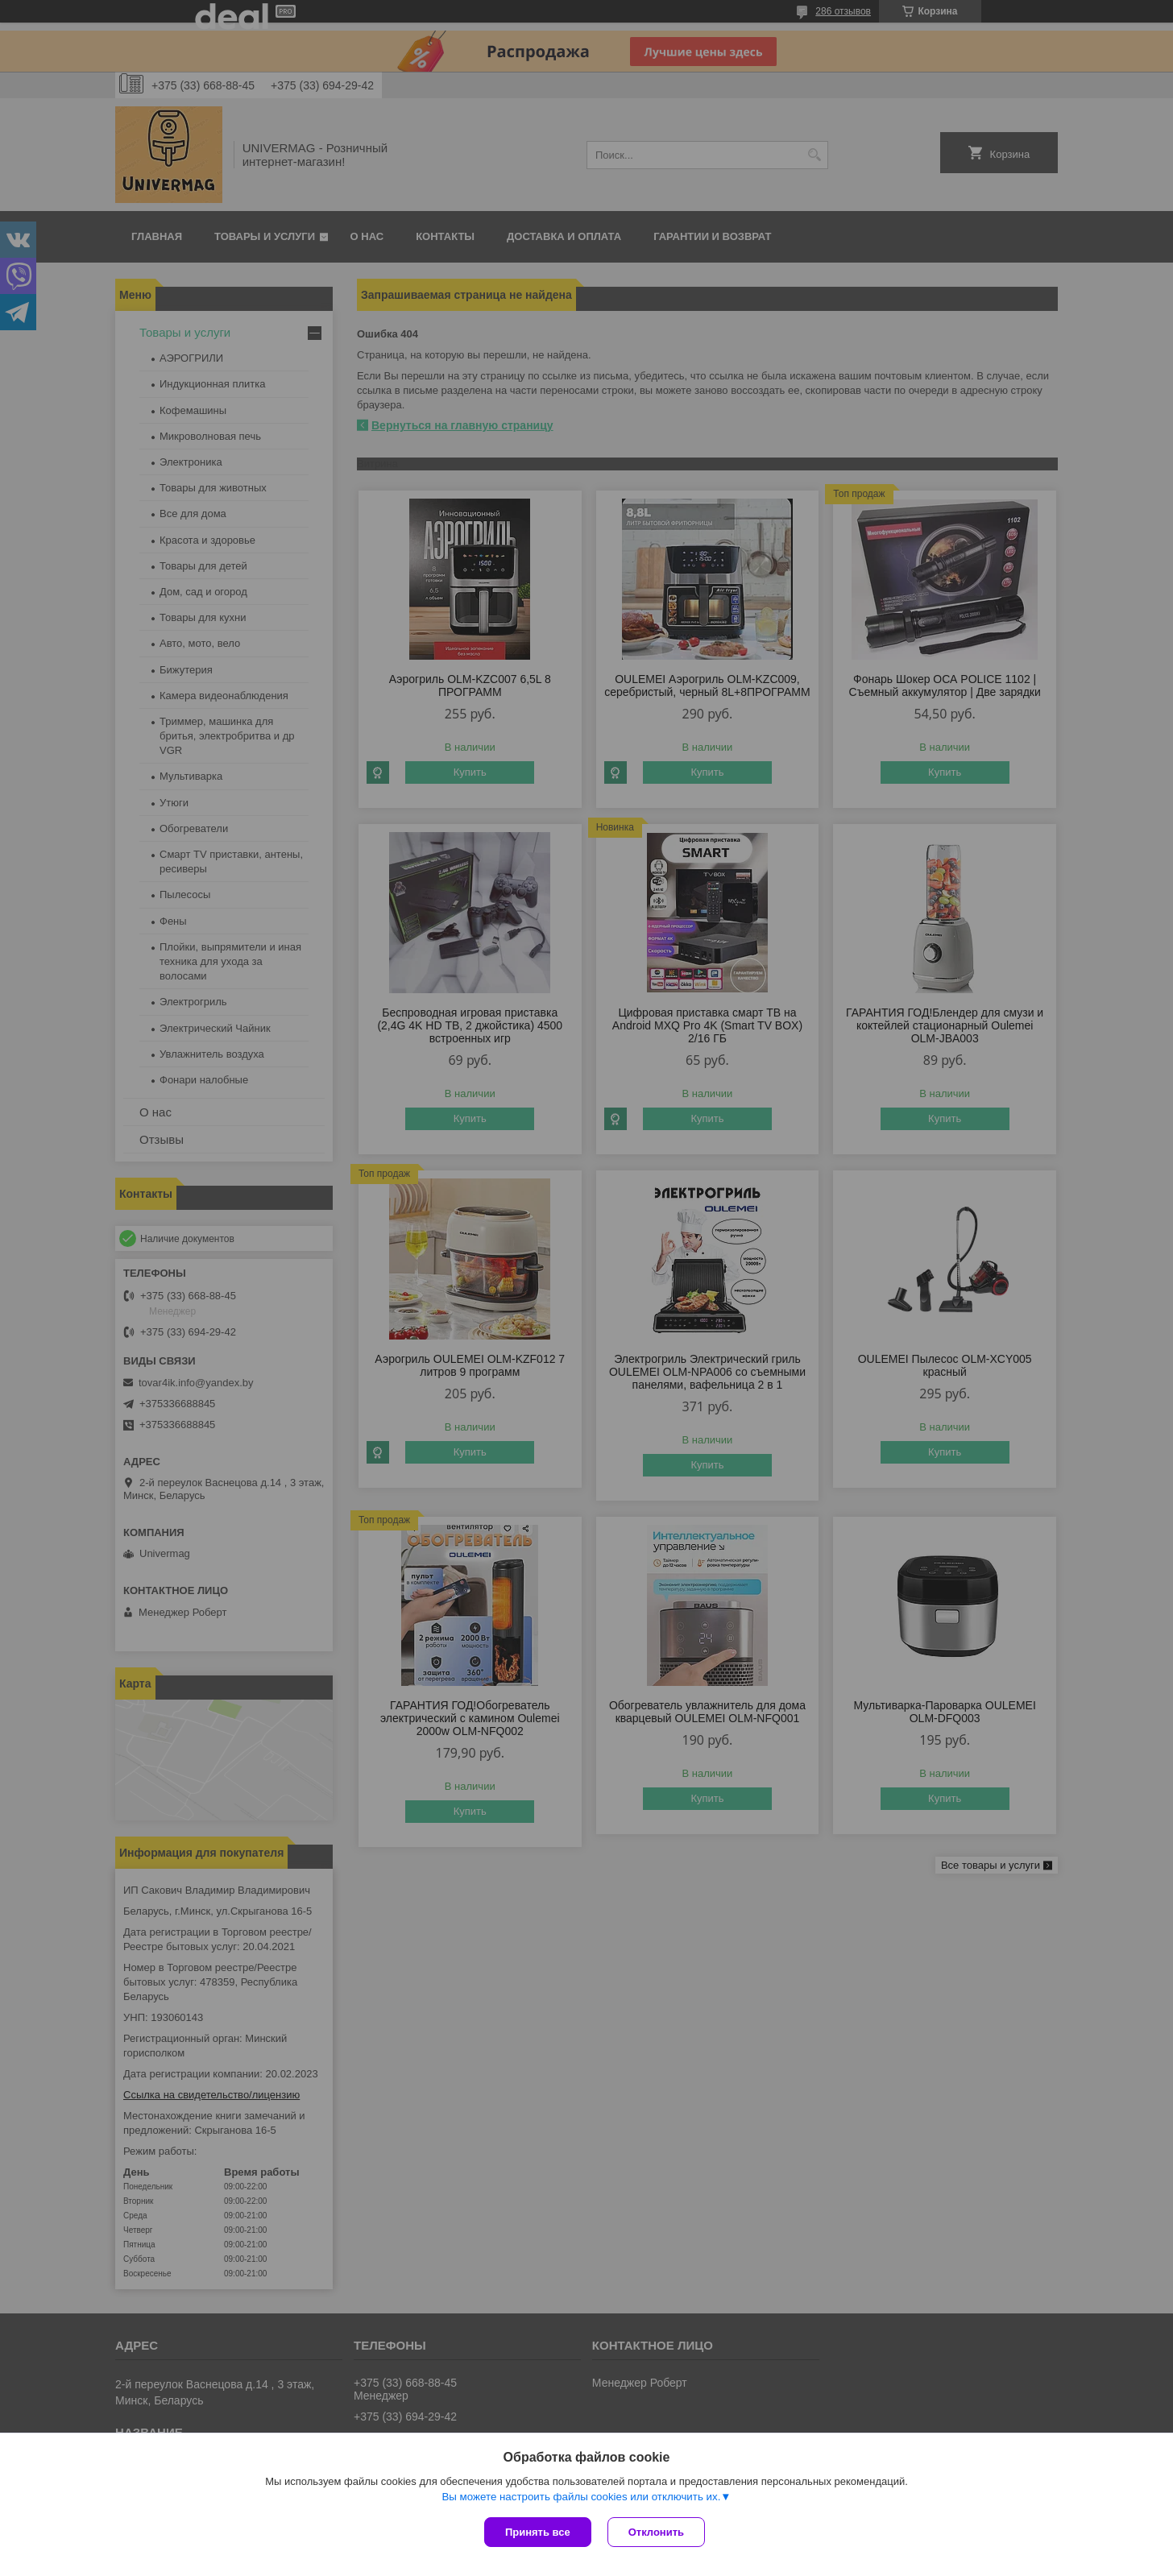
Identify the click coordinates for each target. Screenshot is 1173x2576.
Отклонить (656, 2532)
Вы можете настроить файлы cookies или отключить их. (580, 2497)
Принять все (537, 2532)
